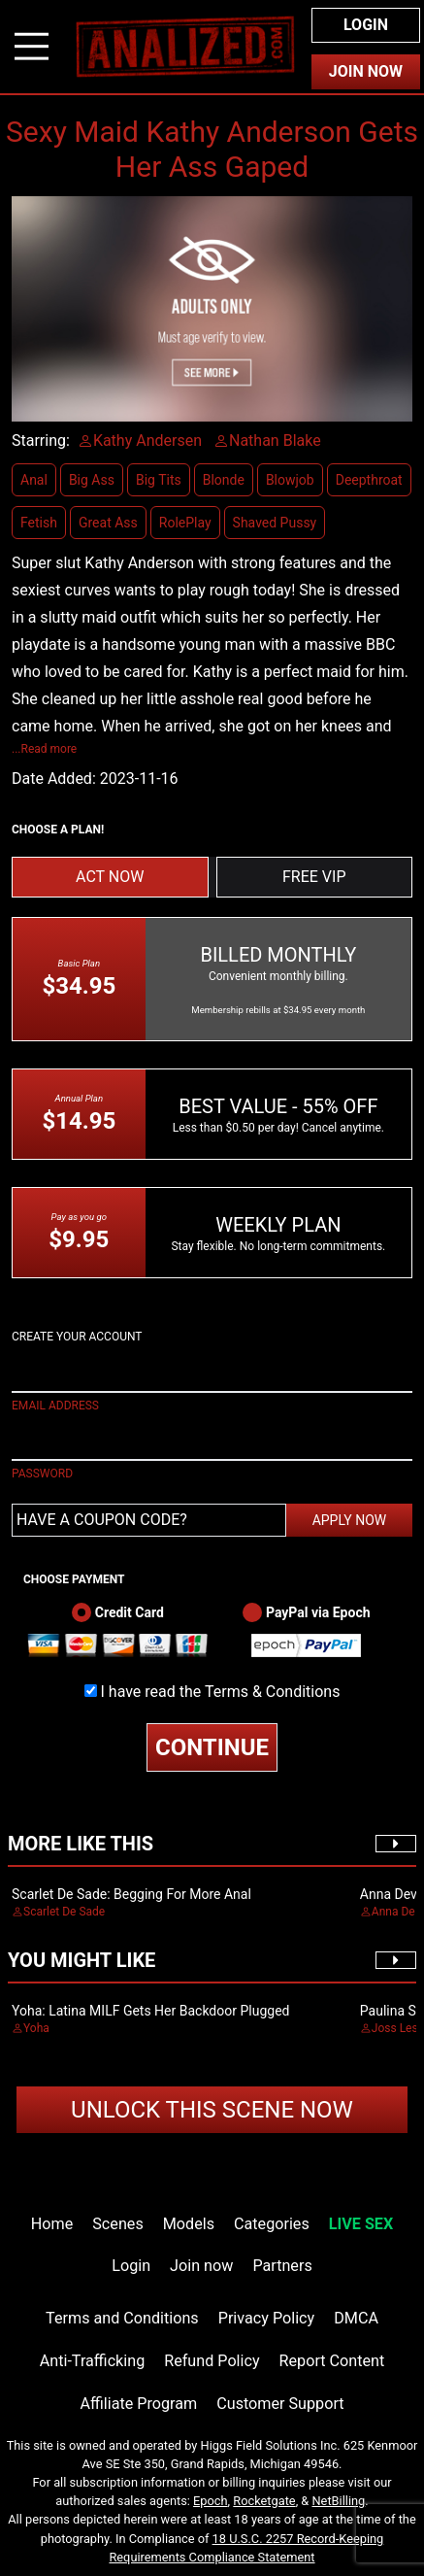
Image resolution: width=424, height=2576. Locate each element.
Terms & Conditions (273, 1691)
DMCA (356, 2318)
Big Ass (91, 480)
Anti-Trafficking (93, 2361)
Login (365, 25)
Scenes (117, 2224)
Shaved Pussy (275, 522)
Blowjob (290, 480)
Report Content (332, 2361)
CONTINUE (212, 1747)
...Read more (44, 749)
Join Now (366, 71)
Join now (201, 2265)
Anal (34, 480)
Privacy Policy (266, 2318)
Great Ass (108, 522)
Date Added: (54, 778)
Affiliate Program (138, 2403)
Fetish (38, 522)
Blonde (224, 480)
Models (188, 2224)
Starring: (41, 440)
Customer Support (279, 2403)
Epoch (210, 2500)
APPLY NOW (349, 1520)
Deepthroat (369, 480)
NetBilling (338, 2500)
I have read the (221, 1691)
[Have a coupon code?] (149, 1520)
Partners (281, 2265)
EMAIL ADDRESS (55, 1405)
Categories (272, 2224)
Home (52, 2224)
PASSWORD (42, 1473)
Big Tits (158, 480)
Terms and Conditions (122, 2318)
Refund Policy (211, 2361)
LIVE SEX (361, 2224)
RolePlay (185, 522)
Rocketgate (264, 2500)
